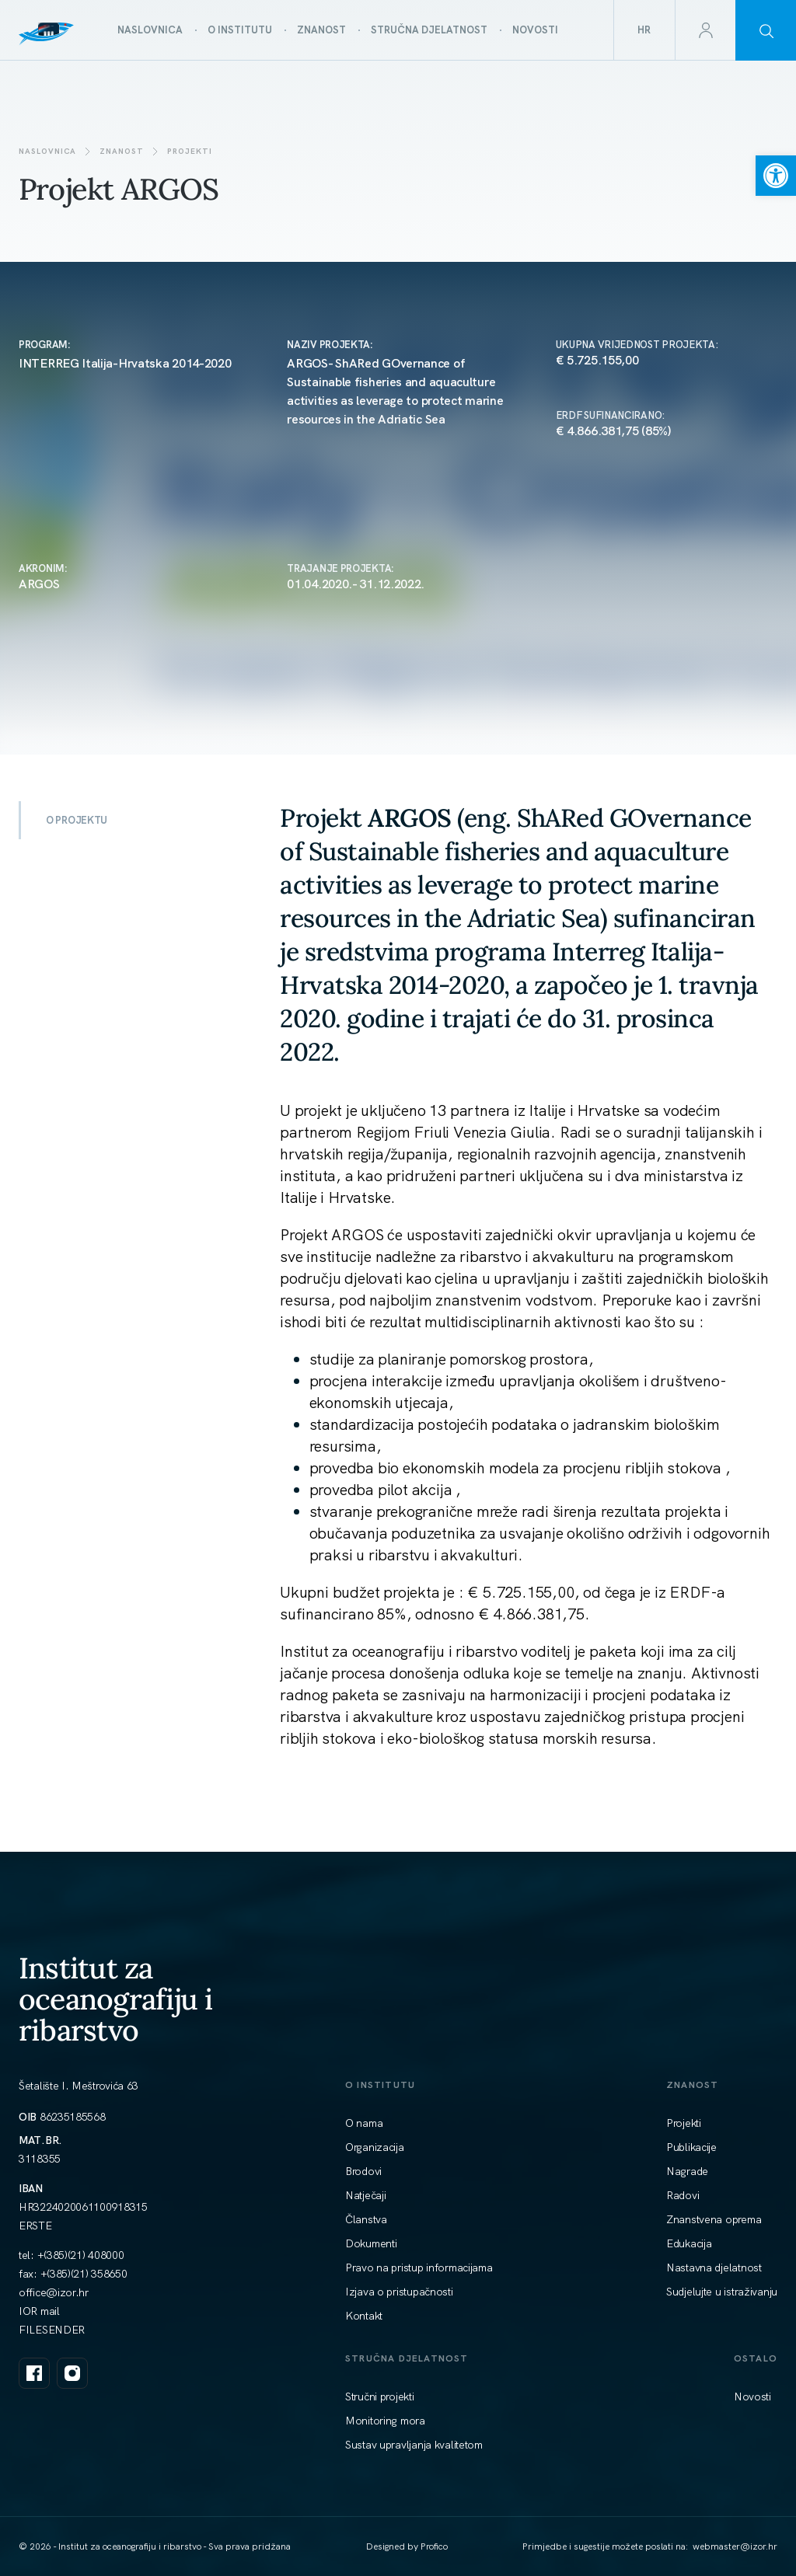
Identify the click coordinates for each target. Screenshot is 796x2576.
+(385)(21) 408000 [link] (80, 2255)
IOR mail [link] (39, 2311)
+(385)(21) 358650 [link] (83, 2274)
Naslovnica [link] (47, 151)
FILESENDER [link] (52, 2330)
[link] (776, 175)
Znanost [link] (122, 151)
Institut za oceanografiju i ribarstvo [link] (116, 1998)
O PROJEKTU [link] (76, 820)
